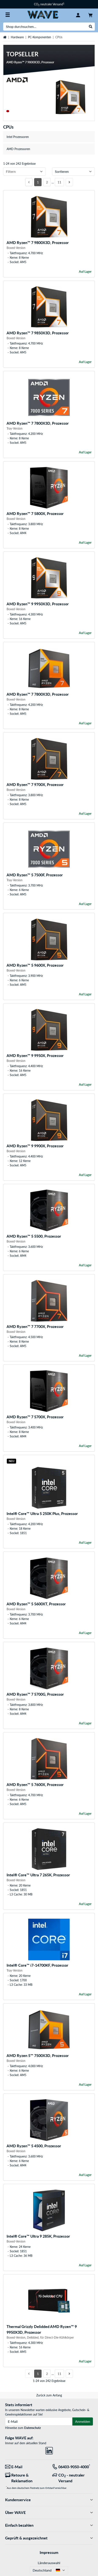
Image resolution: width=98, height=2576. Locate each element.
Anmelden (82, 2421)
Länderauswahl (49, 2563)
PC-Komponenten (39, 37)
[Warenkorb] (90, 14)
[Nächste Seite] (69, 182)
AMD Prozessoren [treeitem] (18, 149)
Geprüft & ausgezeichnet (49, 2538)
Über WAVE (49, 2512)
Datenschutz (32, 2428)
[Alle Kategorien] (7, 14)
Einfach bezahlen (49, 2525)
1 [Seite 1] (38, 182)
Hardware (17, 37)
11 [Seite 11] (59, 182)
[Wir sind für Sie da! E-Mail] (25, 2467)
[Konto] (78, 14)
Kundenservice (49, 2500)
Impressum (49, 2552)
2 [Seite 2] (47, 182)
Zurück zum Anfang (49, 2395)
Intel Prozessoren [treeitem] (18, 137)
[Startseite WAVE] (43, 14)
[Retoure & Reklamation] (25, 2478)
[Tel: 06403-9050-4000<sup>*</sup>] (72, 2467)
